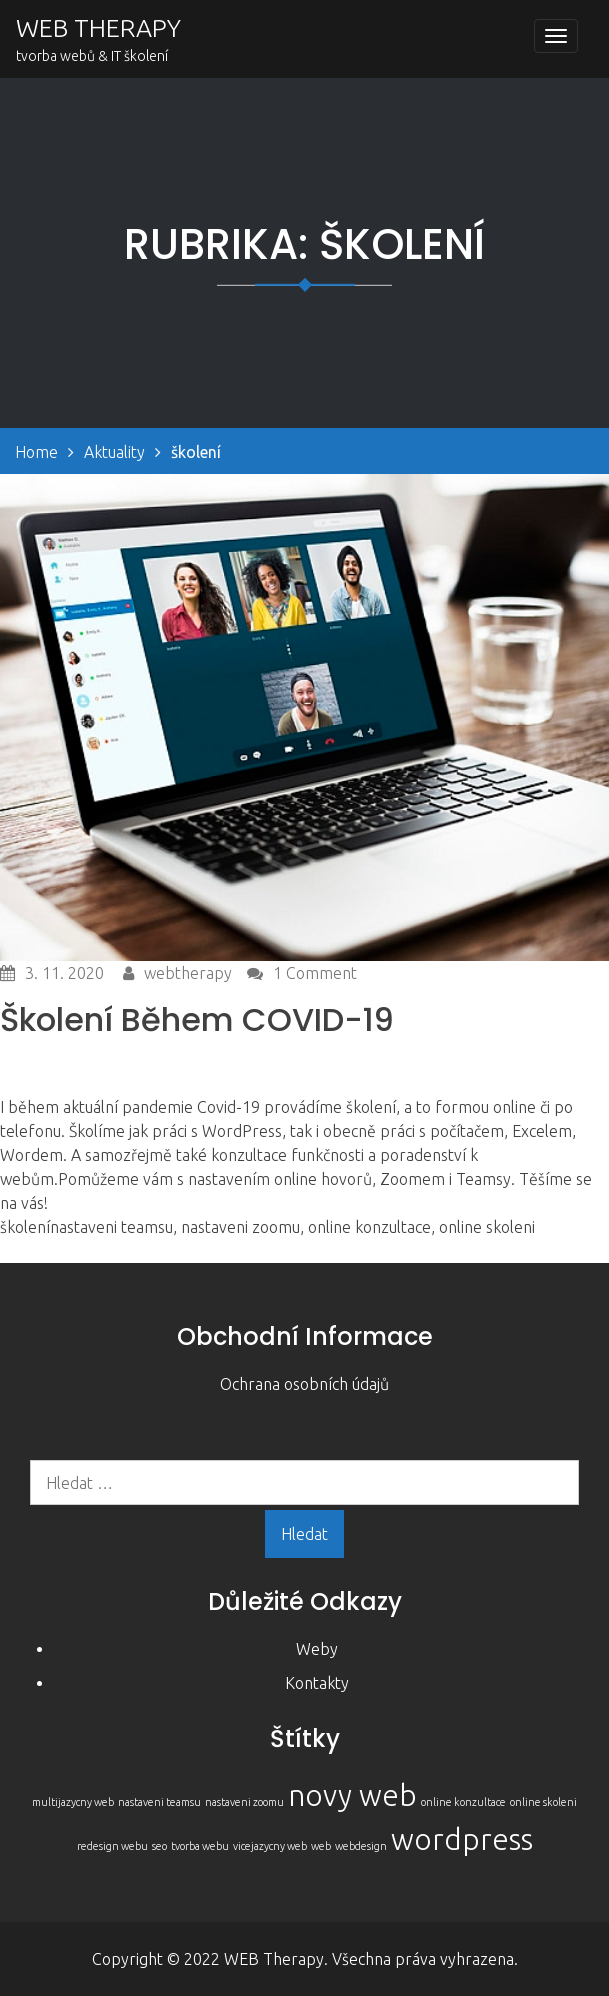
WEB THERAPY (98, 28)
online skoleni (487, 1227)
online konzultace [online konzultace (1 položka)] (463, 1802)
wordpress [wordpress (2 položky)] (462, 1839)
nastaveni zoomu (240, 1227)
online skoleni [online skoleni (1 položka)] (543, 1802)
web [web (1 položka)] (321, 1846)
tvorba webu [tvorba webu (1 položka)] (200, 1846)
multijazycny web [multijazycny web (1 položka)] (73, 1802)
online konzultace (369, 1227)
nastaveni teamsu (111, 1227)
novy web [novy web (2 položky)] (352, 1795)
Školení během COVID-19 (197, 1019)
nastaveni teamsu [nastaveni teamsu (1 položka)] (159, 1802)
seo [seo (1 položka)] (159, 1846)
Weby (317, 1649)
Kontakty (317, 1683)
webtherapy (188, 973)
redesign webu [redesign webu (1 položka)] (112, 1846)
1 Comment (315, 973)
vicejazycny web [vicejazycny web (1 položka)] (270, 1846)
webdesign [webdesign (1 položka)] (361, 1846)
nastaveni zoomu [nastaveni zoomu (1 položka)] (244, 1802)
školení (25, 1227)
